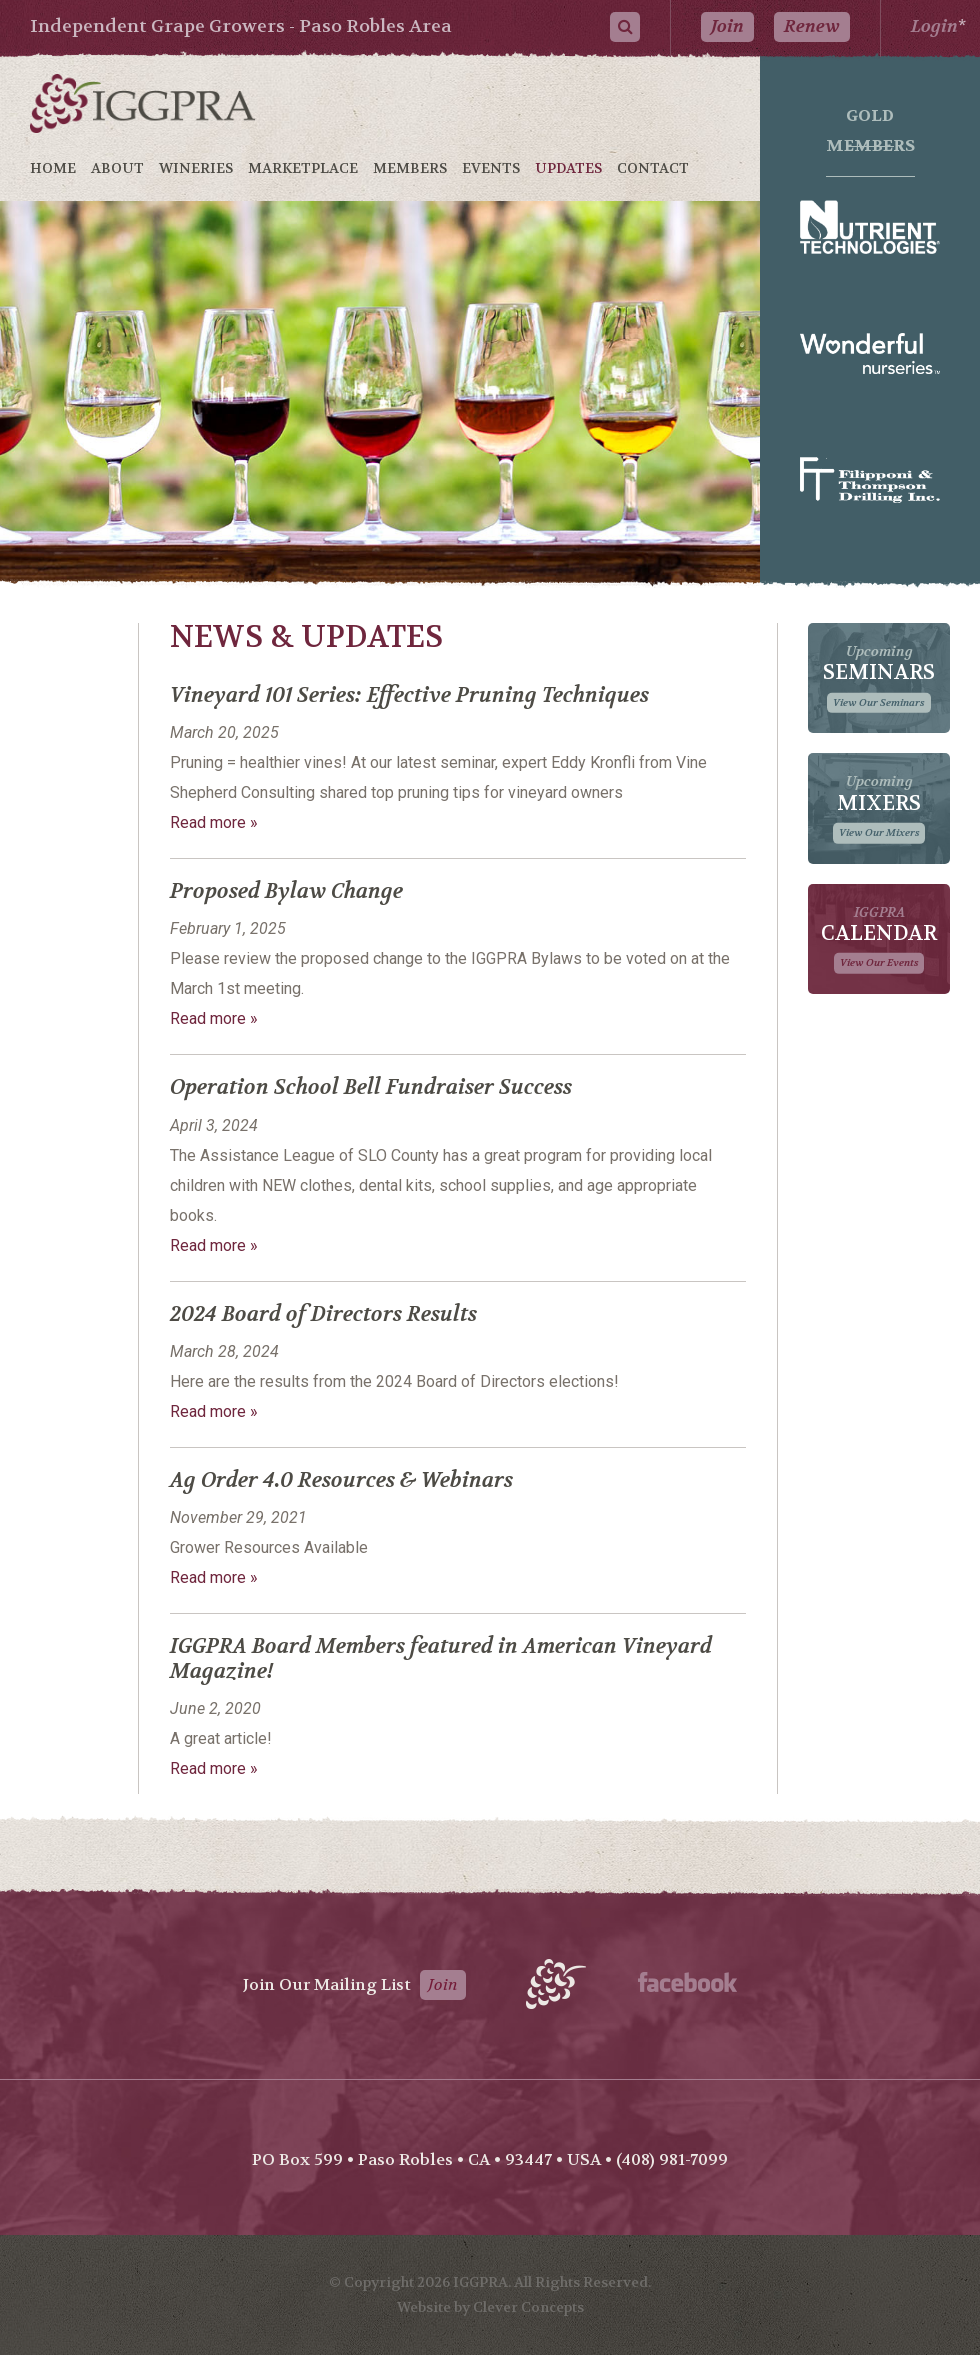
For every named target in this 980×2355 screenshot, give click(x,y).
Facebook (687, 1982)
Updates (568, 168)
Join (727, 26)
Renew (812, 26)
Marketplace (303, 168)
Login (934, 26)
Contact (653, 168)
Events (491, 168)
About (117, 168)
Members (410, 168)
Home (53, 168)
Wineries (196, 168)
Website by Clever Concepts (490, 2307)
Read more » (214, 822)
